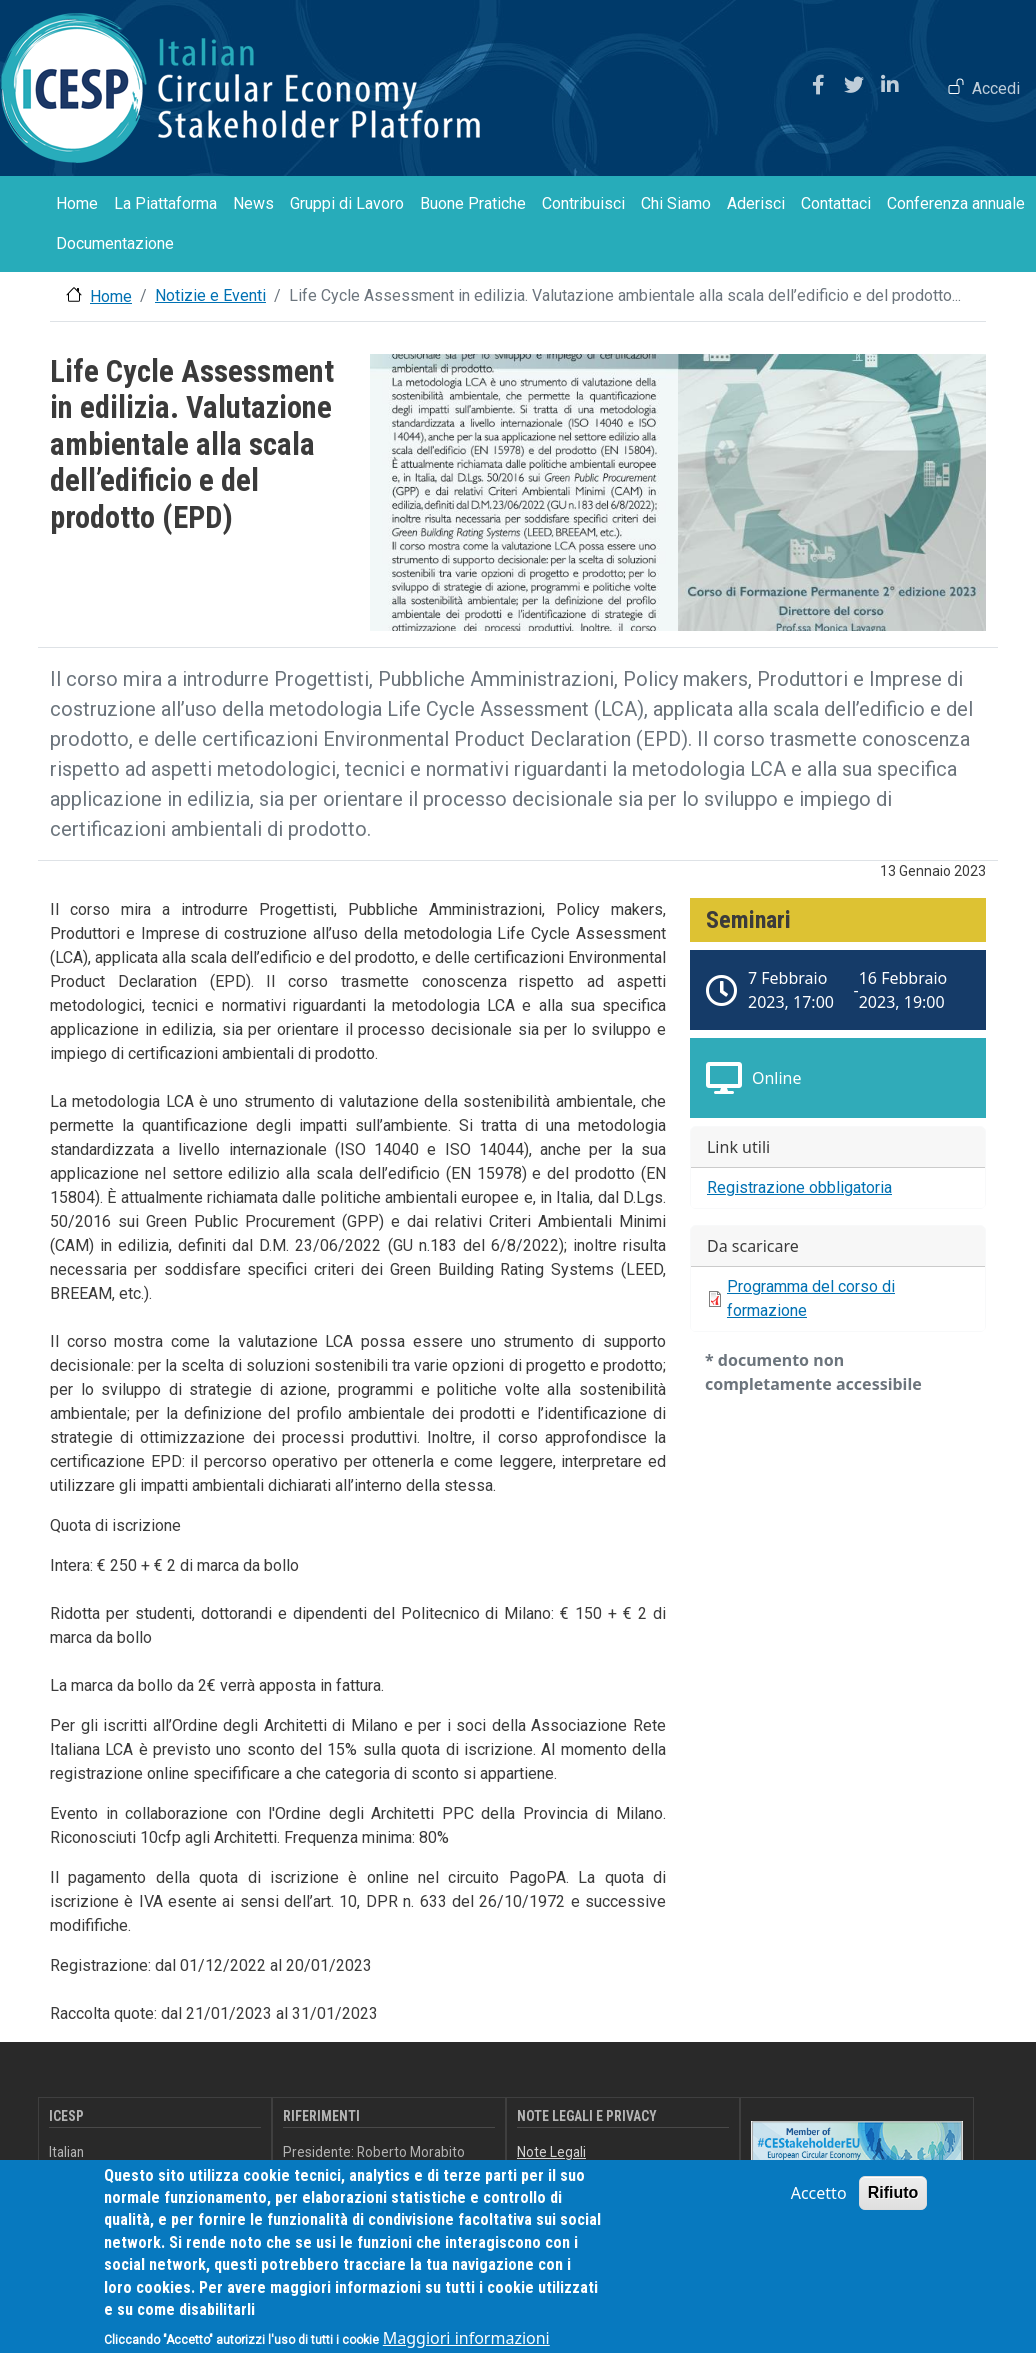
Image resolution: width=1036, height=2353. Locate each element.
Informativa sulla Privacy (589, 2173)
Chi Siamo (676, 203)
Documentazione (115, 243)
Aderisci (756, 203)
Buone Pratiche (473, 203)
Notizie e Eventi (210, 295)
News (253, 203)
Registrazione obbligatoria (799, 1187)
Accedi (996, 88)
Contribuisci (583, 203)
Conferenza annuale (956, 203)
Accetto (819, 2210)
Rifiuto (893, 2209)
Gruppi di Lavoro (347, 203)
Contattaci (836, 203)
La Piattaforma (165, 203)
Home (77, 203)
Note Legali (551, 2152)
